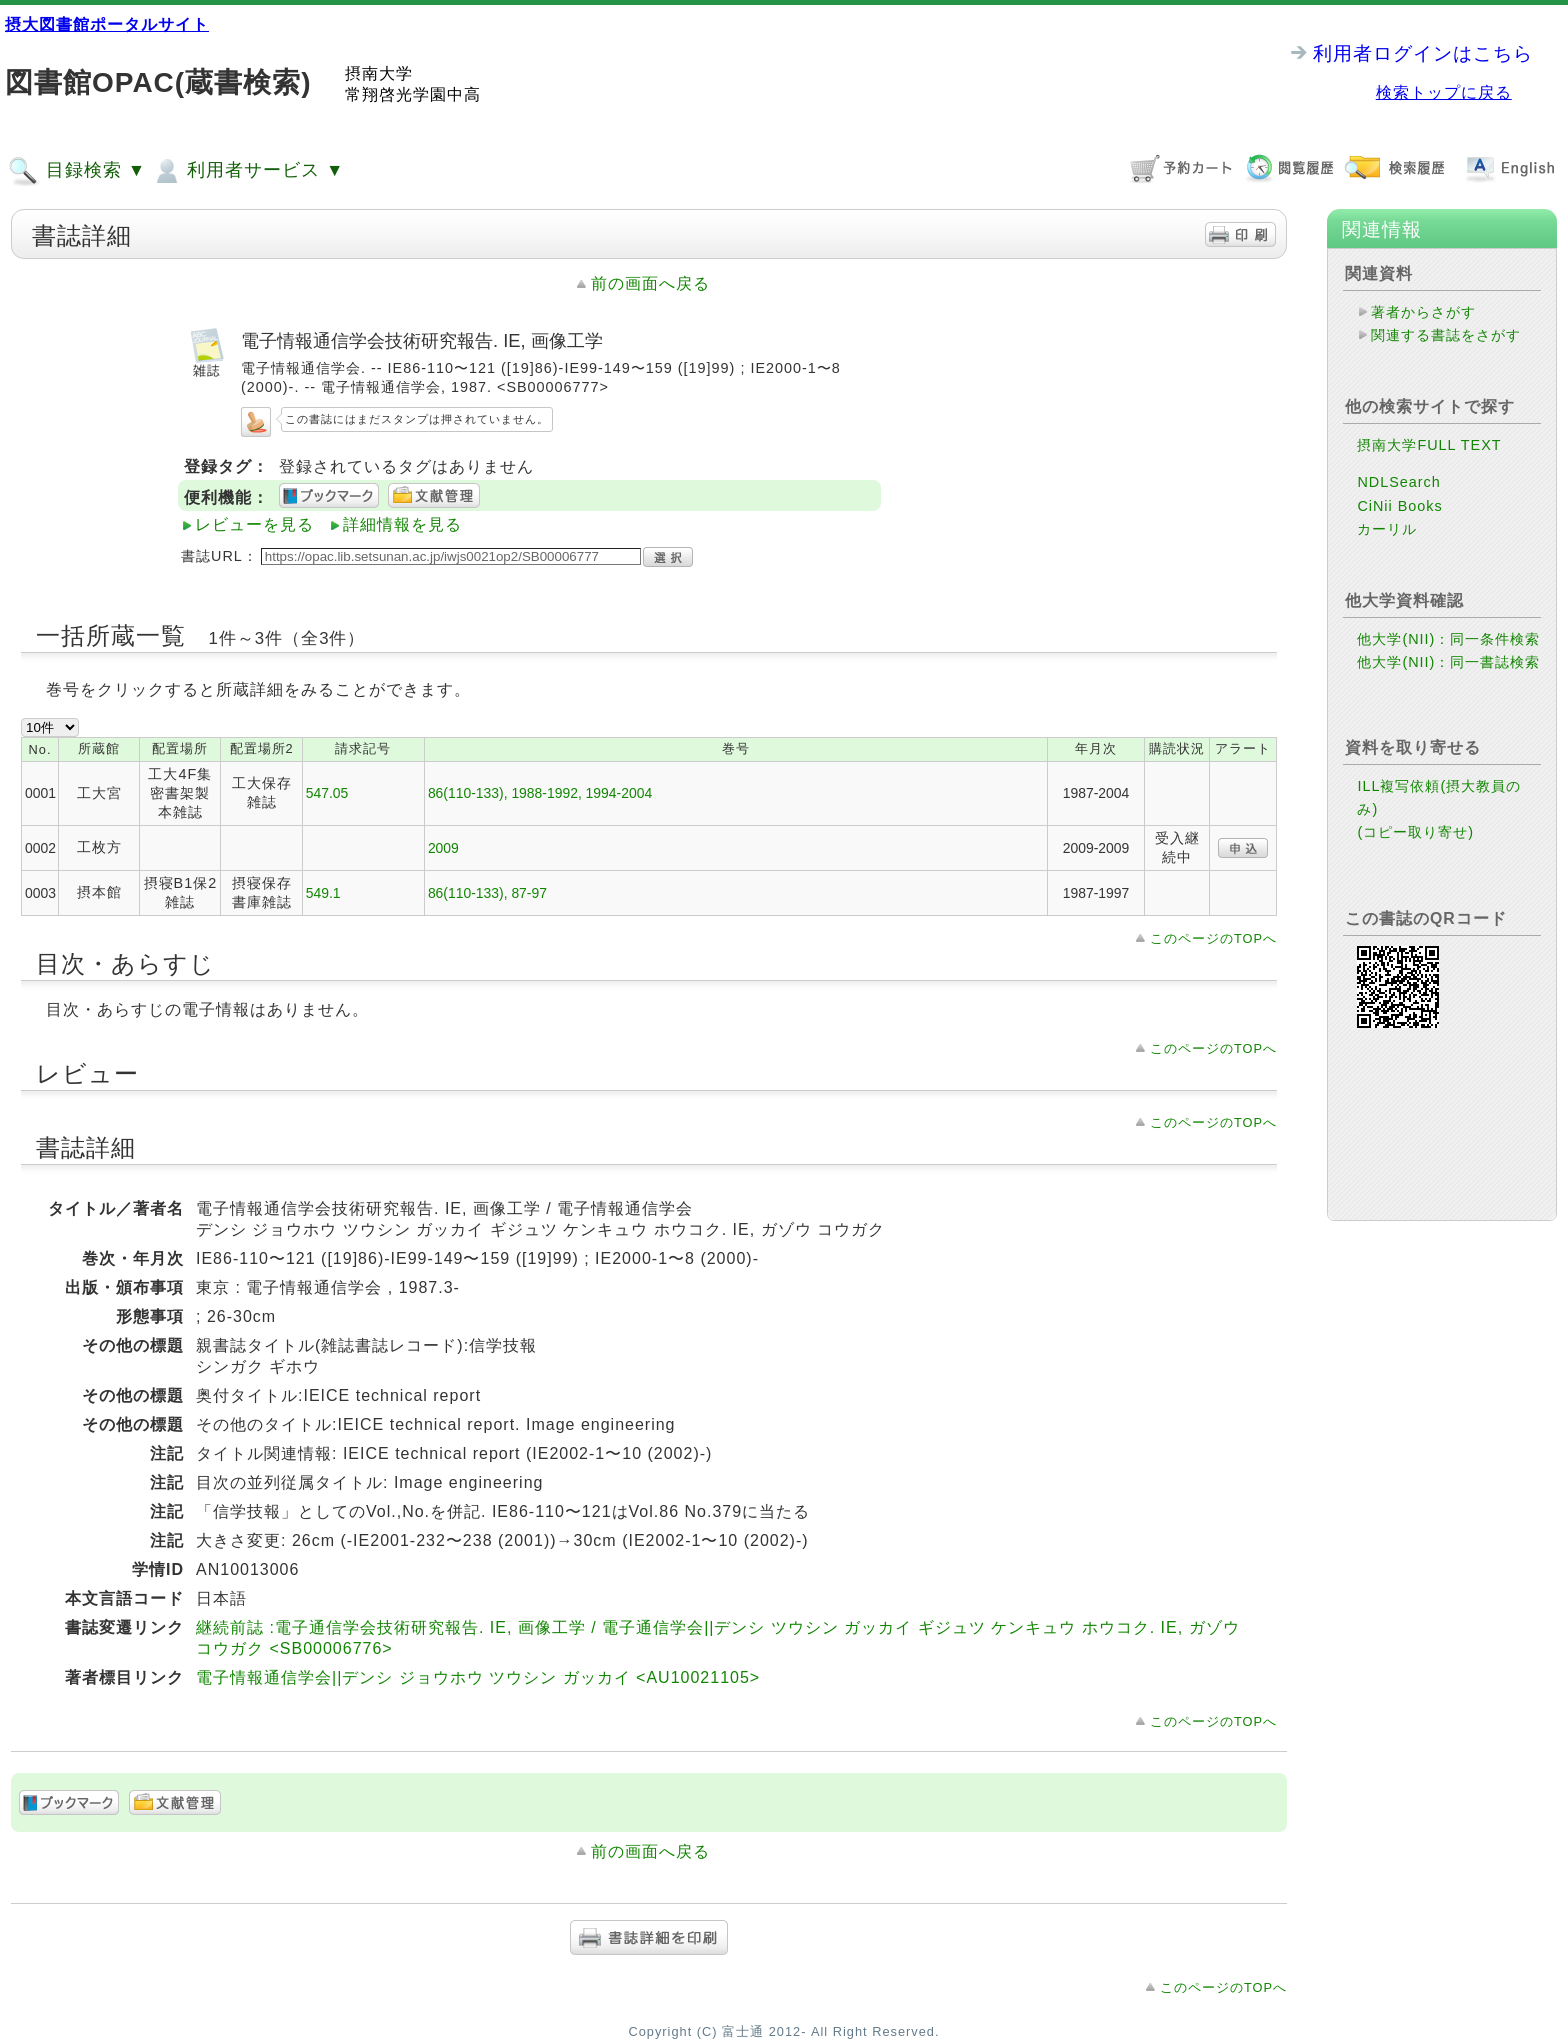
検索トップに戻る (1444, 92)
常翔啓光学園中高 (413, 94)
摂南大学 (379, 73)
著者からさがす (1423, 312)
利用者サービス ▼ (247, 171)
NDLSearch (1398, 482)
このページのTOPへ (1213, 938)
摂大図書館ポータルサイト (107, 24)
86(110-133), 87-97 (487, 893)
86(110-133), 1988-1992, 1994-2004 (540, 793)
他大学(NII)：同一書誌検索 (1448, 662)
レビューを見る (254, 524)
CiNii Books (1399, 506)
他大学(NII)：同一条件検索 (1448, 639)
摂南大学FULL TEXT (1429, 445)
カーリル (1387, 529)
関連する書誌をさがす (1446, 335)
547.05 (327, 793)
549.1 (323, 893)
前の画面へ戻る (650, 283)
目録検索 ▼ (77, 171)
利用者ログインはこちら (1423, 53)
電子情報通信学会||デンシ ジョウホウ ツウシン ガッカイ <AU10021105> (478, 1677)
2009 (443, 848)
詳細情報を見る (402, 524)
